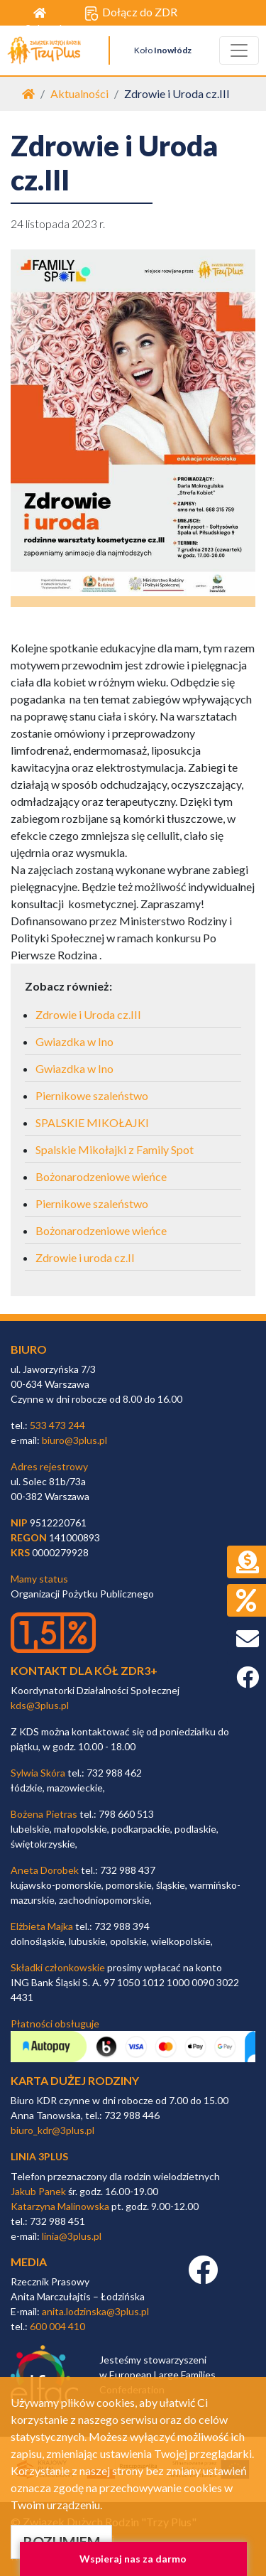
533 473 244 (57, 1425)
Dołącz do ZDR (130, 13)
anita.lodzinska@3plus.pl (95, 2311)
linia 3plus (39, 2156)
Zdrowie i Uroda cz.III (88, 1014)
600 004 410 (57, 2326)
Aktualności (79, 93)
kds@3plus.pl (40, 1705)
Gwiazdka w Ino (74, 1041)
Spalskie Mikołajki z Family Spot (114, 1149)
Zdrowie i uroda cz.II (85, 1257)
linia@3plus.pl (71, 2236)
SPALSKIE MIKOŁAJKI (92, 1122)
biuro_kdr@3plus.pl (52, 2130)
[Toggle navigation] (239, 50)
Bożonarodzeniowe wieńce (101, 1176)
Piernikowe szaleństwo (91, 1095)
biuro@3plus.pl (74, 1440)
